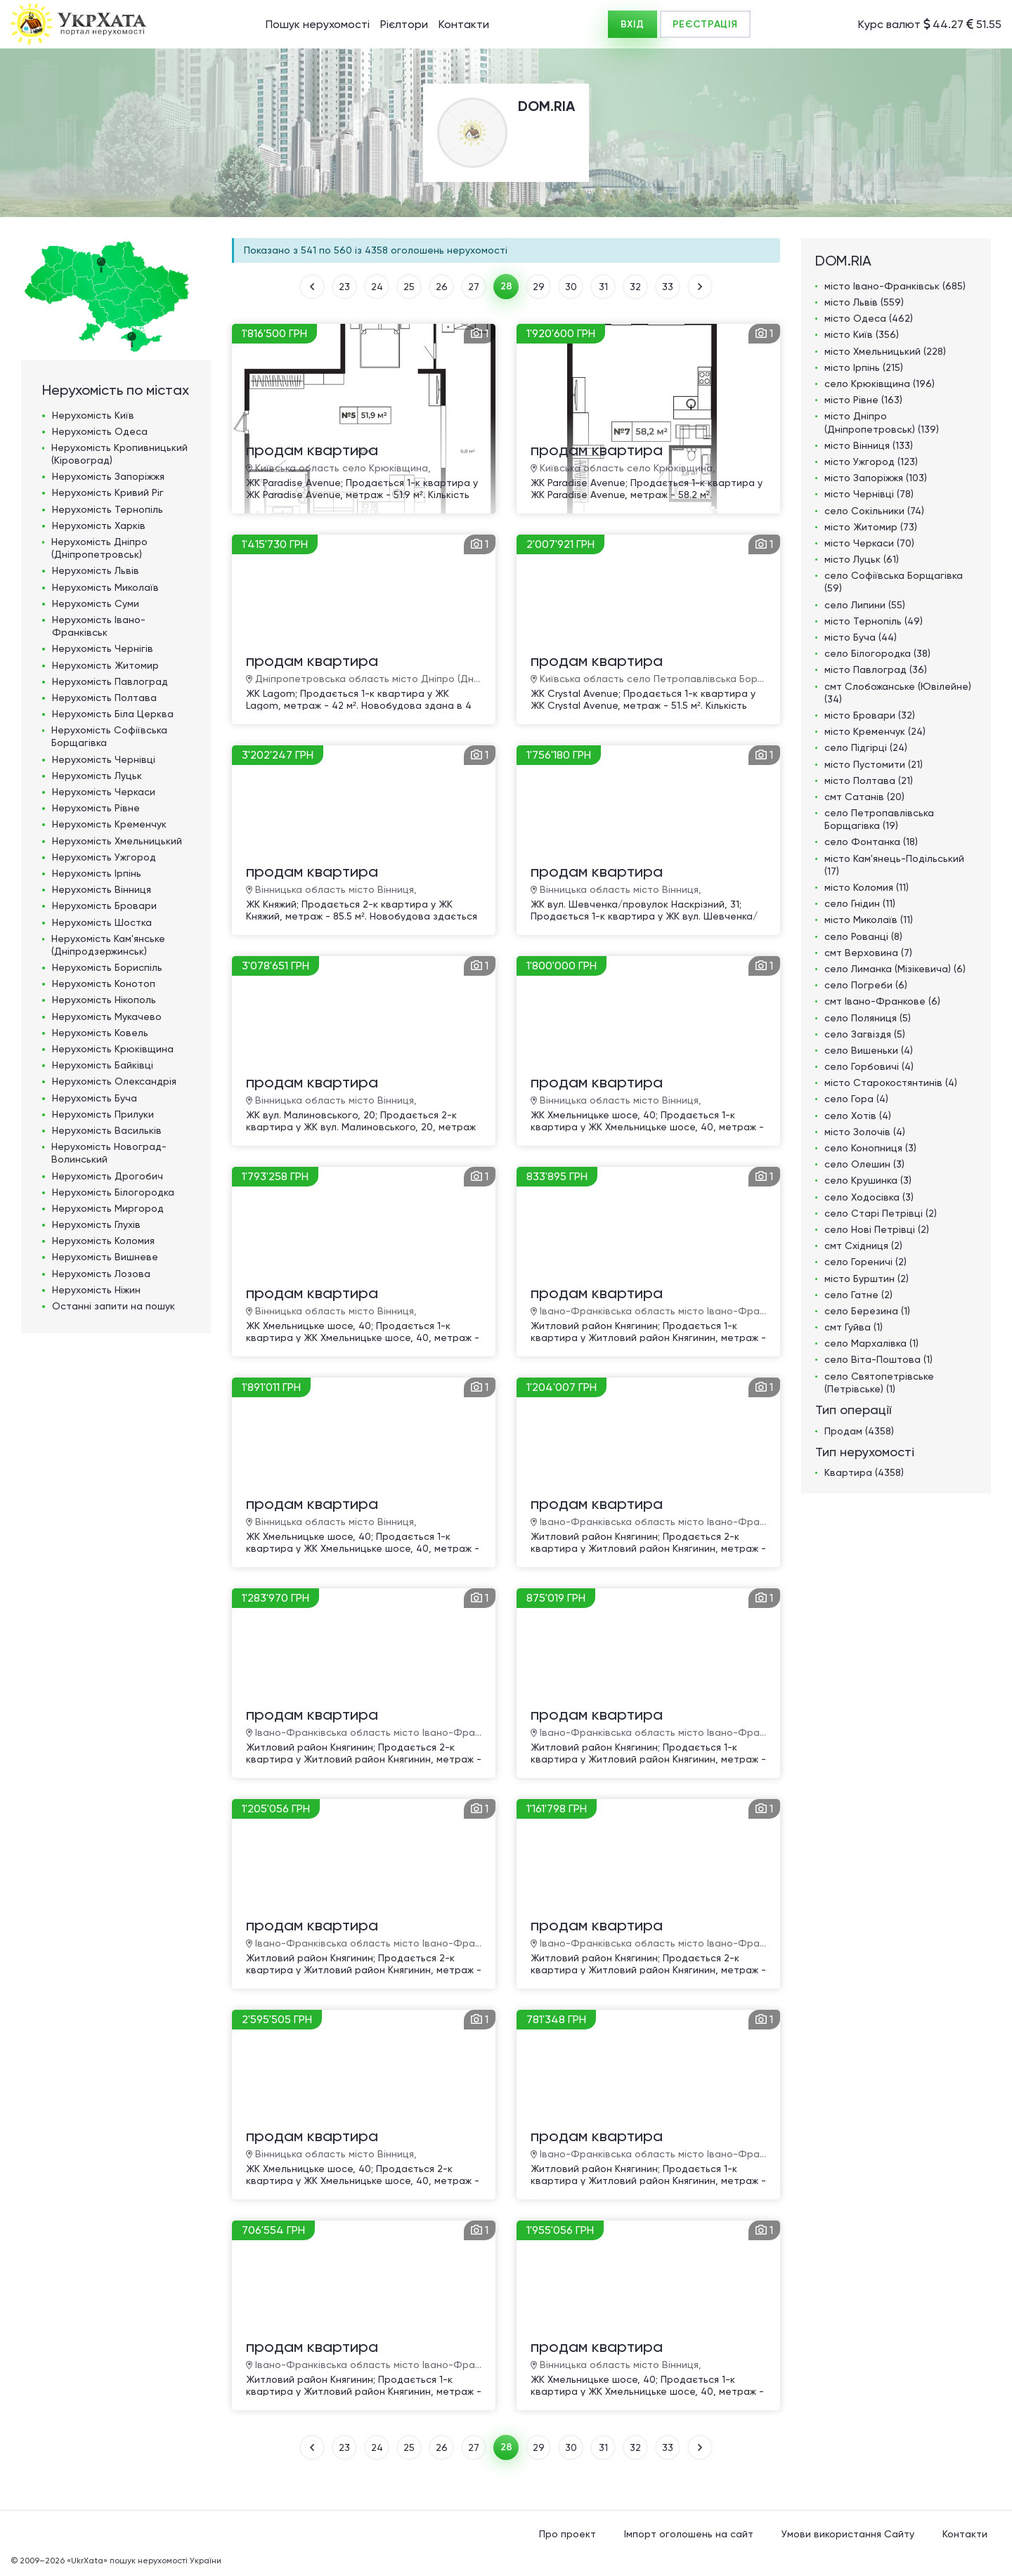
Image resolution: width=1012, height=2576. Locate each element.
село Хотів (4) (857, 1115)
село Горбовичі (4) (869, 1066)
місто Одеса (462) (868, 318)
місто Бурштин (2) (866, 1278)
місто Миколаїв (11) (868, 919)
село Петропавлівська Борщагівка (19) (879, 819)
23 (344, 286)
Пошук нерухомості (318, 24)
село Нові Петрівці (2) (876, 1229)
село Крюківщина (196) (879, 383)
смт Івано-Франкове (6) (882, 1001)
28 (506, 286)
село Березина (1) (867, 1310)
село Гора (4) (856, 1098)
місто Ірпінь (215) (863, 367)
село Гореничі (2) (865, 1261)
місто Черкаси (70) (869, 543)
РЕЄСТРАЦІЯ (705, 24)
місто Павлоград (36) (875, 669)
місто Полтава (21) (868, 780)
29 (539, 286)
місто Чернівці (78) (869, 493)
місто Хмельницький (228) (885, 351)
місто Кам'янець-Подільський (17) (894, 865)
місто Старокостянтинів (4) (890, 1082)
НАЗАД (312, 286)
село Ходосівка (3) (869, 1197)
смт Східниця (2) (863, 1245)
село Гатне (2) (858, 1294)
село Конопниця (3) (870, 1147)
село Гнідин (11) (859, 903)
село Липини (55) (864, 604)
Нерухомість (93, 415)
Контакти (464, 24)
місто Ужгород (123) (871, 461)
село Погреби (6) (865, 984)
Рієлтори (404, 24)
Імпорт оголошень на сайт (688, 2533)
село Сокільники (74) (874, 510)
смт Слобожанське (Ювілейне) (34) (897, 693)
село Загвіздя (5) (864, 1034)
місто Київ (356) (861, 334)
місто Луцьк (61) (861, 559)
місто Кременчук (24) (875, 731)
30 (571, 286)
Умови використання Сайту (847, 2533)
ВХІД (632, 24)
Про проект (567, 2533)
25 (409, 286)
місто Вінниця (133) (868, 445)
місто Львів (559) (864, 302)
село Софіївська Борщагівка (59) (893, 582)
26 (442, 286)
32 (635, 286)
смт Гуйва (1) (853, 1327)
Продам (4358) (859, 1431)
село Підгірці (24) (865, 747)
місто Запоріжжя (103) (875, 477)
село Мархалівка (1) (871, 1343)
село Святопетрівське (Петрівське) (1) (879, 1382)
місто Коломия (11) (866, 887)
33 (667, 286)
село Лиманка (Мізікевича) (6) (895, 968)
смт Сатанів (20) (864, 796)
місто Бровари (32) (869, 715)
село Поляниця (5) (867, 1018)
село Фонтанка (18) (871, 841)
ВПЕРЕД (700, 286)
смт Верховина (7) (868, 952)
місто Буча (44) (860, 637)
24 (377, 286)
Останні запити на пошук (113, 1306)
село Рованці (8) (863, 936)
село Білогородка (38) (877, 653)
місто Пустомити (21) (873, 764)
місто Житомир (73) (870, 526)
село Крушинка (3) (868, 1180)
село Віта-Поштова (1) (878, 1359)
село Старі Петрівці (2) (880, 1213)
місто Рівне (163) (863, 399)
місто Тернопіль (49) (873, 621)
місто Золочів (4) (864, 1131)
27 (473, 286)
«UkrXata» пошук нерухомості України (144, 2560)
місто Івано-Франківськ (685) (895, 286)
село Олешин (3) (864, 1164)
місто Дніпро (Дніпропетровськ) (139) (881, 422)
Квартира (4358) (864, 1472)
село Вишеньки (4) (868, 1050)
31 (603, 286)
